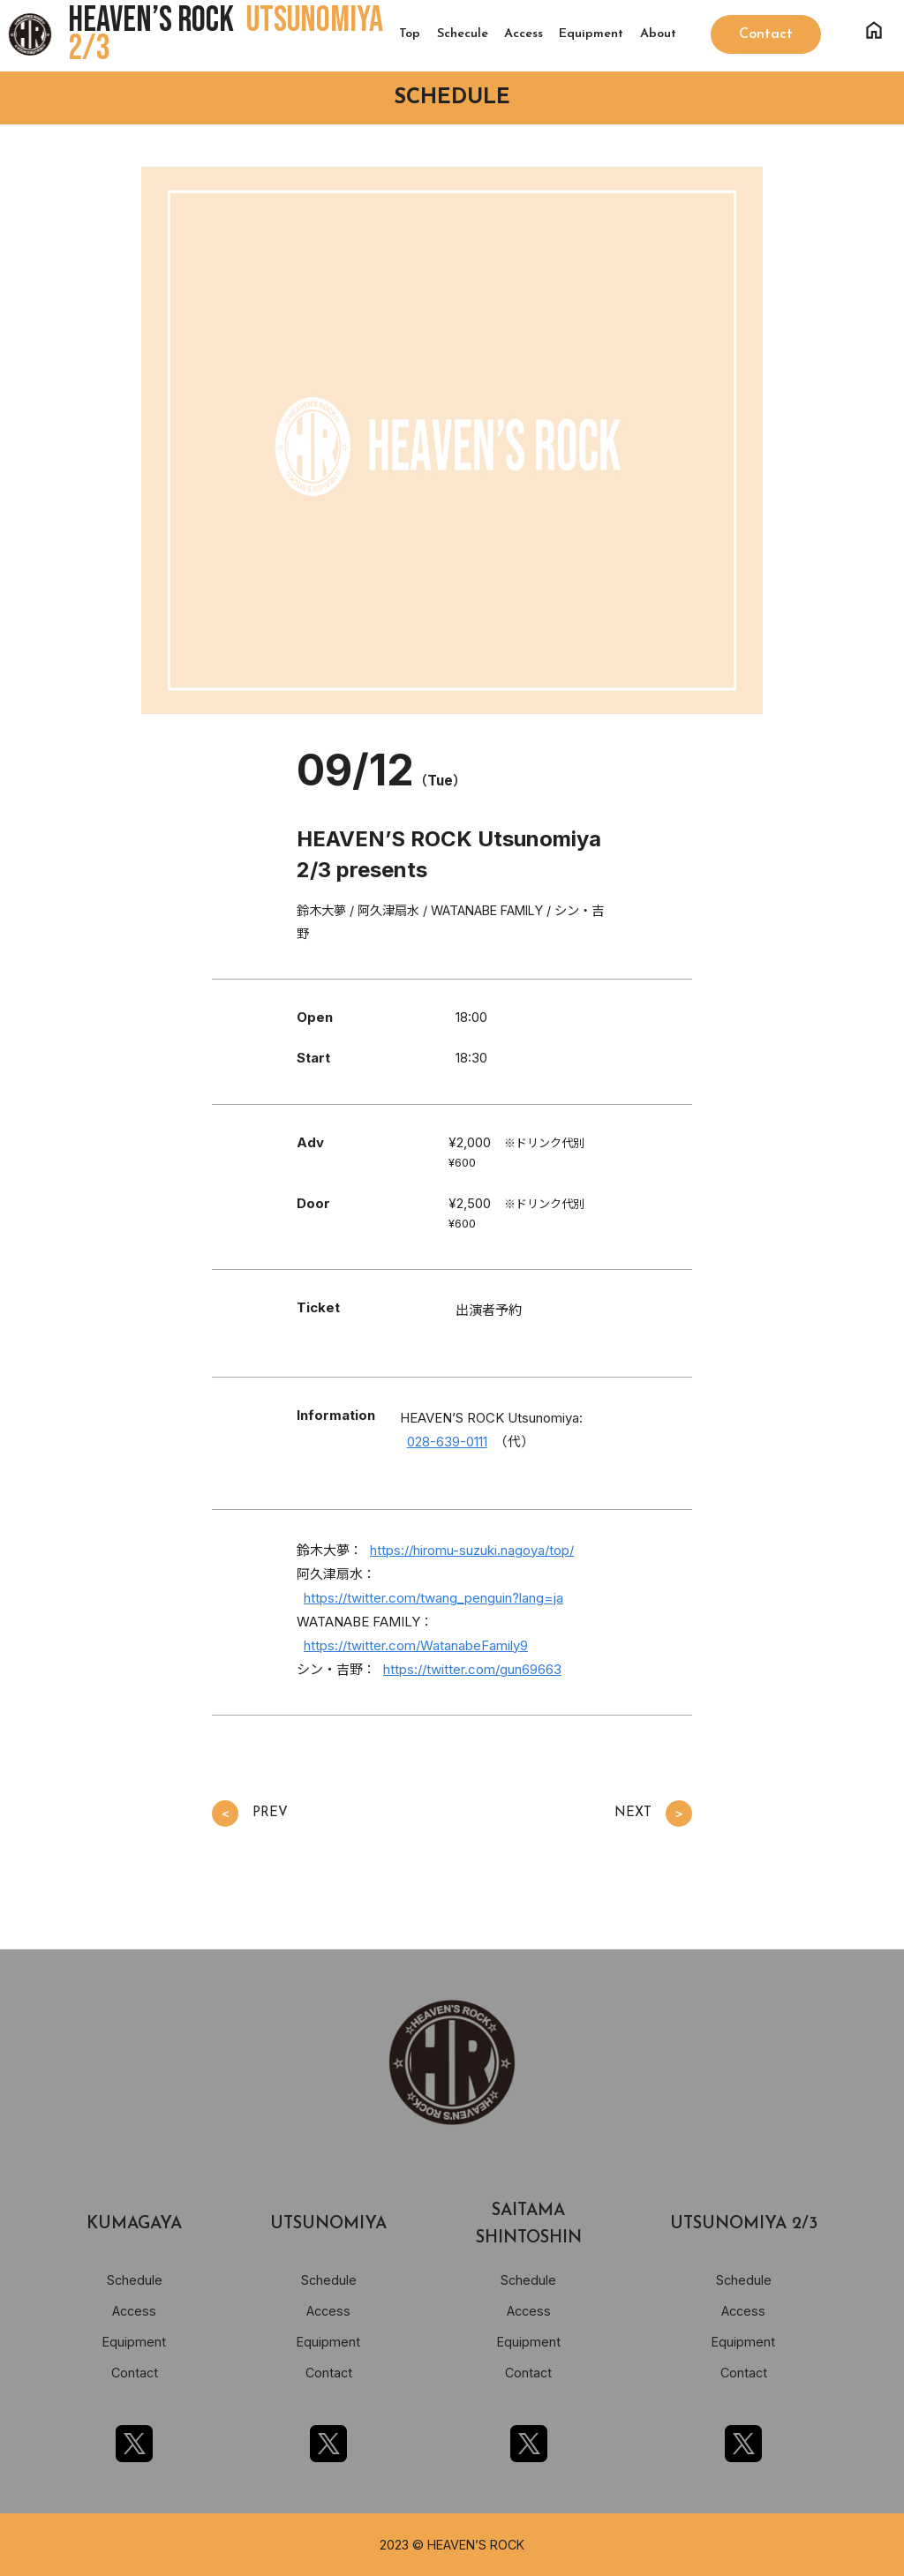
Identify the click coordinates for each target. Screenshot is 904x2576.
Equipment (591, 34)
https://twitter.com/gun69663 (472, 1669)
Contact (134, 2372)
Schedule (134, 2279)
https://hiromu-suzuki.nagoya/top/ (472, 1550)
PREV (250, 1813)
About (658, 34)
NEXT (653, 1813)
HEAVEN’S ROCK (225, 34)
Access (523, 34)
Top (409, 34)
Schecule (462, 34)
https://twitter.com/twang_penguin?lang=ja (433, 1597)
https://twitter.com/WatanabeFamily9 (416, 1645)
